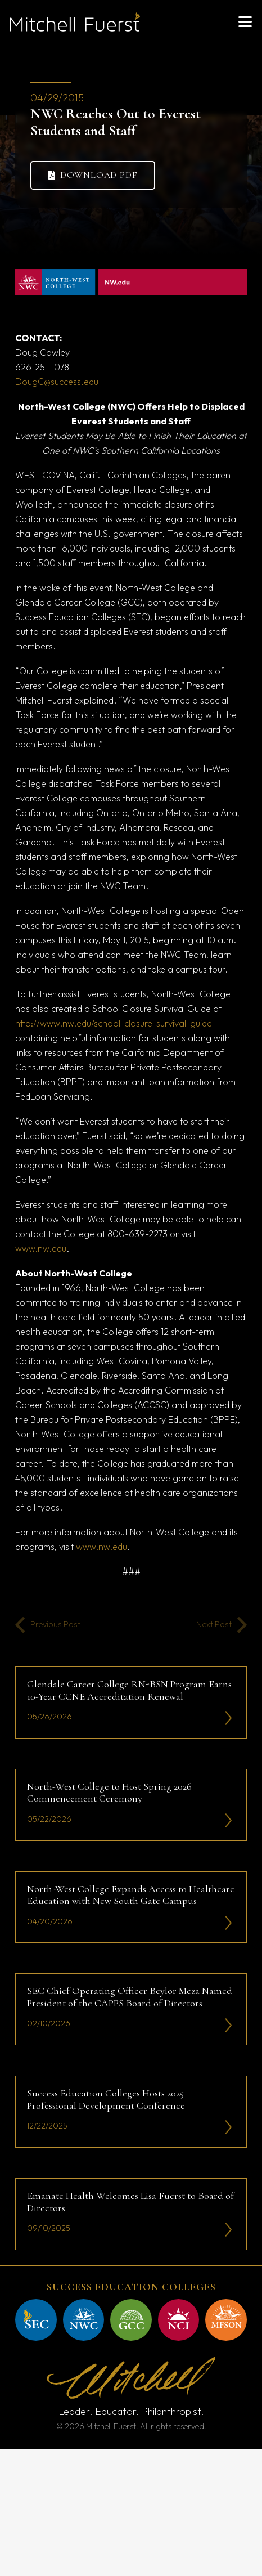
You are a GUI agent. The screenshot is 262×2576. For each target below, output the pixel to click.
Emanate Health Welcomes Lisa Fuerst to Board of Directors (130, 2201)
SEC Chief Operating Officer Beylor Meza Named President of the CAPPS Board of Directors (129, 1996)
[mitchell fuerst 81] (75, 22)
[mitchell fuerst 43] (36, 2320)
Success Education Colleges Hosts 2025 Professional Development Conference (106, 2099)
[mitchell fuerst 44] (226, 2320)
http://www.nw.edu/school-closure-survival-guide (113, 1023)
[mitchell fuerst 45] (179, 2320)
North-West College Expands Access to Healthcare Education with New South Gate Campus (130, 1894)
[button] (245, 22)
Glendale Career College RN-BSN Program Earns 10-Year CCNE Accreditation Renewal (129, 1690)
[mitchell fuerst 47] (84, 2320)
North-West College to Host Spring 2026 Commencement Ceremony (109, 1792)
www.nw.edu (40, 1248)
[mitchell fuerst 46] (131, 2320)
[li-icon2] (228, 1718)
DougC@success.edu (56, 381)
